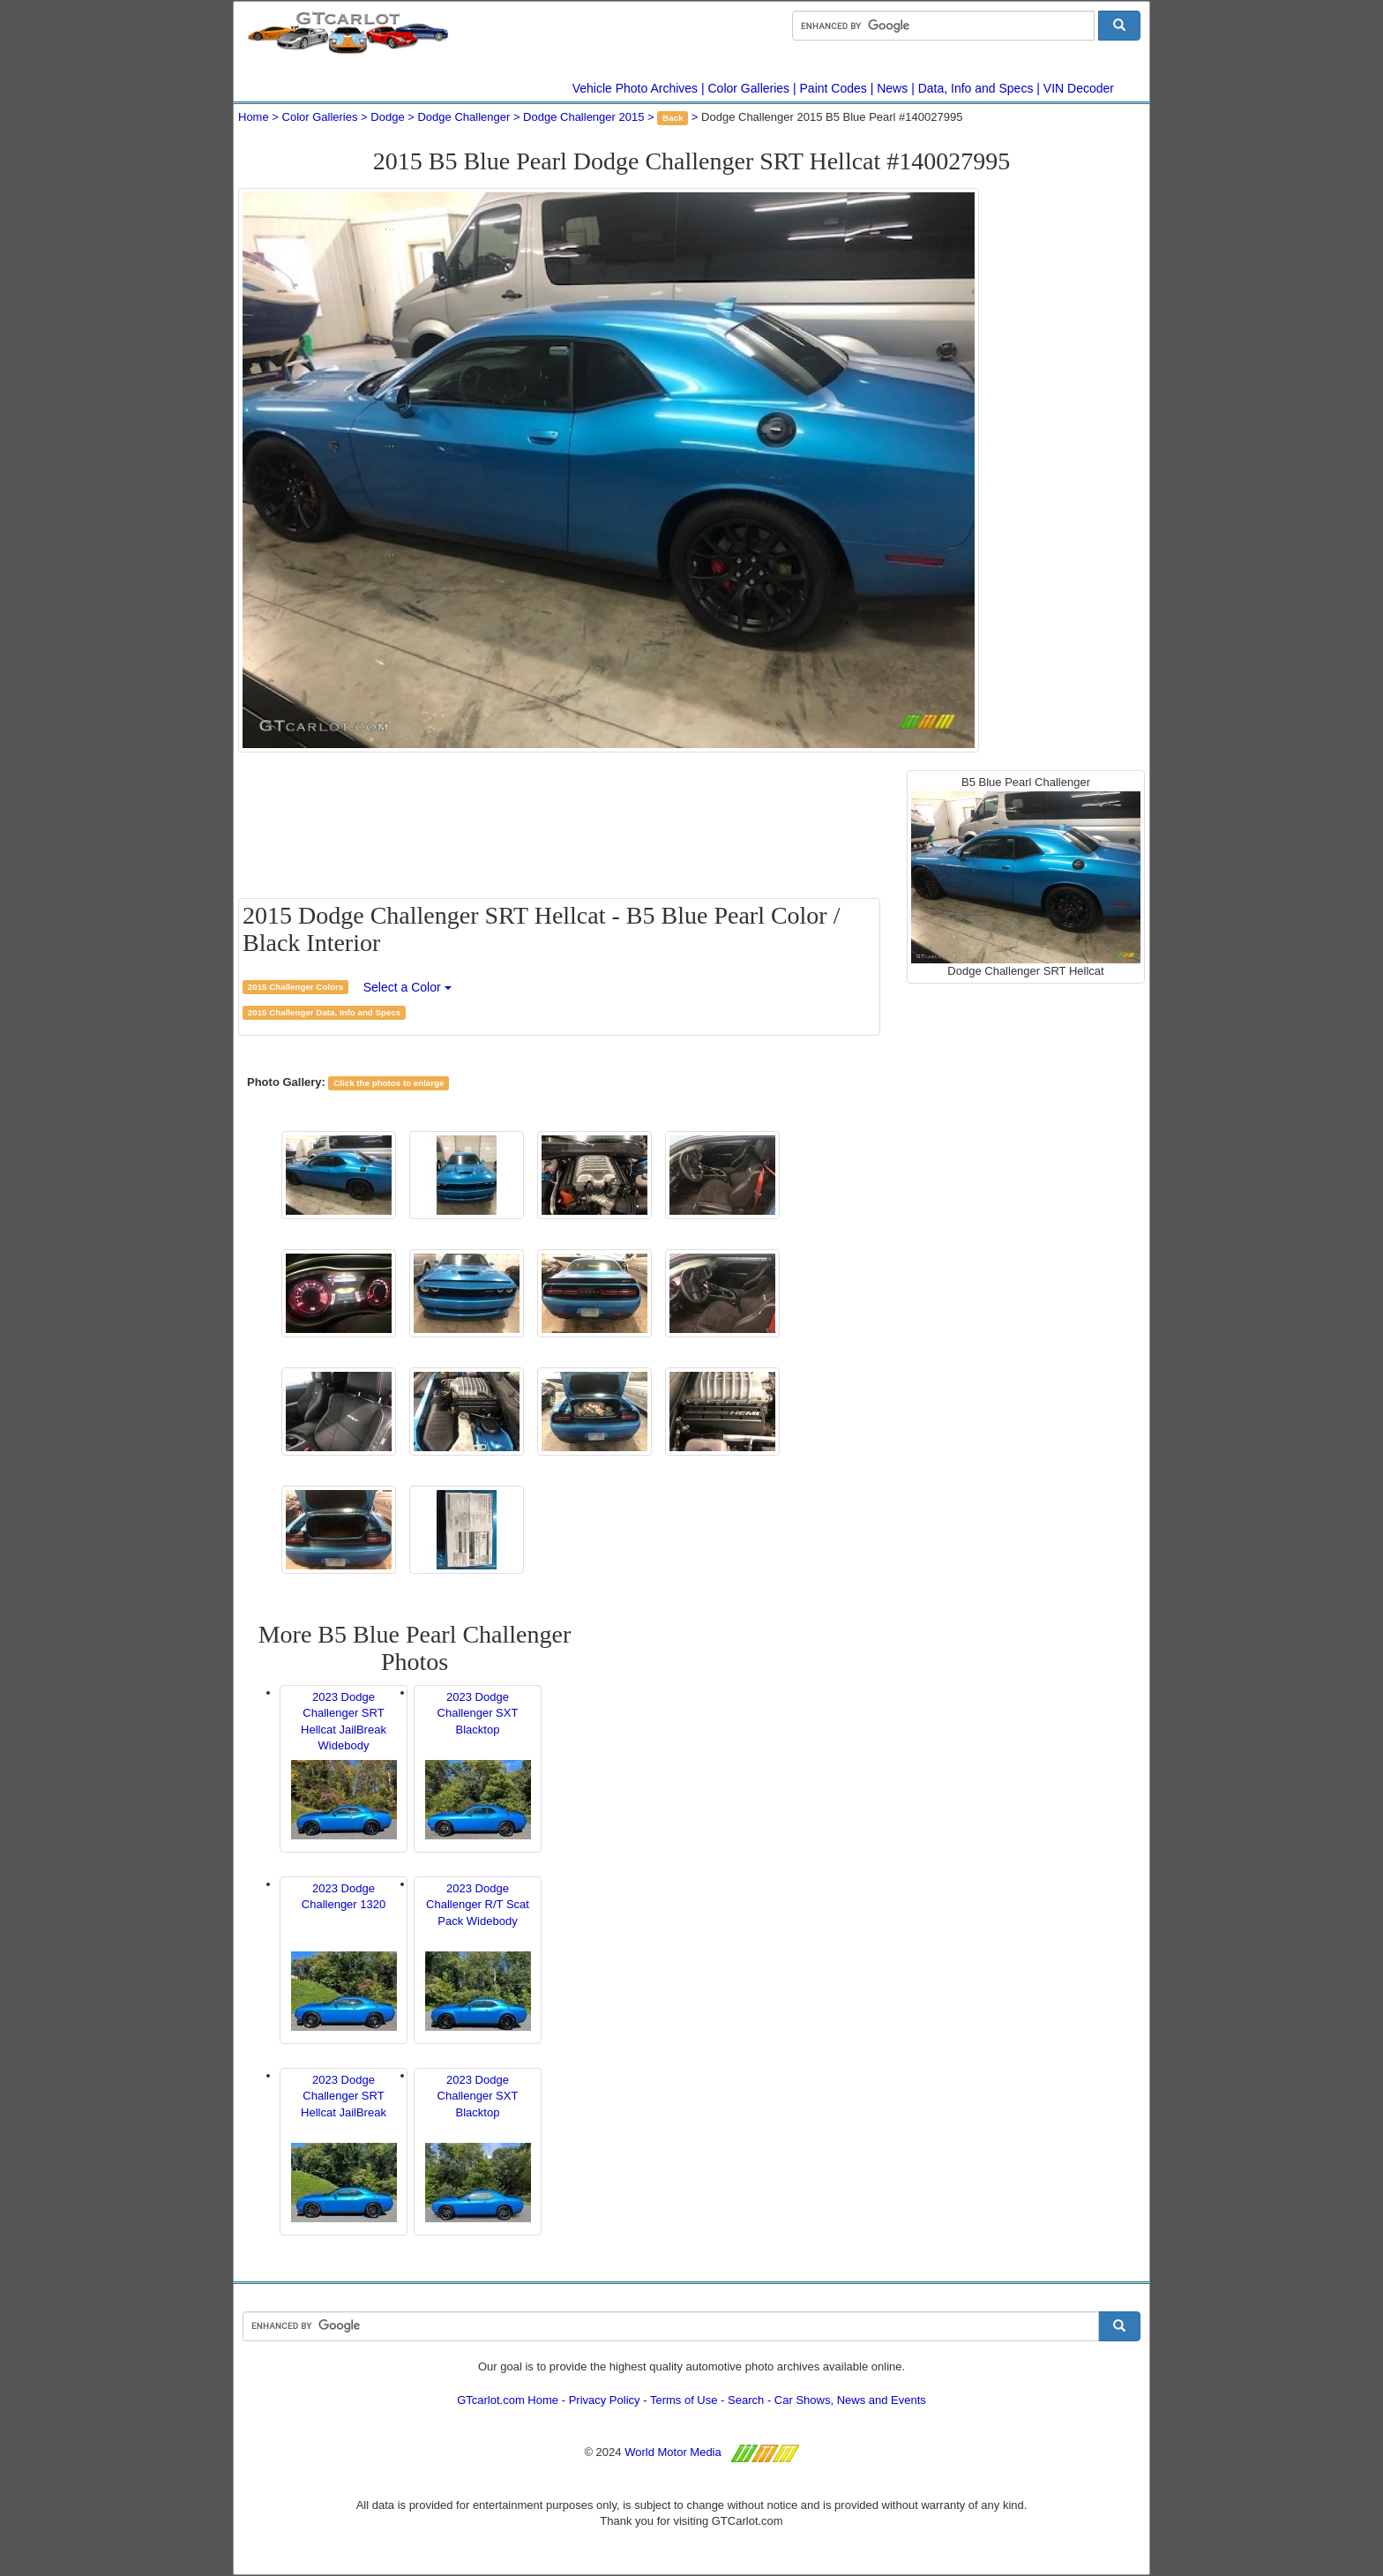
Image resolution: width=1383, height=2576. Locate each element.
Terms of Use (684, 2400)
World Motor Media (672, 2452)
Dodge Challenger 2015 (583, 117)
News (892, 88)
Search (746, 2400)
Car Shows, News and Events (850, 2400)
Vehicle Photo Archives (635, 88)
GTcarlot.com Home (507, 2400)
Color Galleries (749, 88)
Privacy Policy (604, 2400)
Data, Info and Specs (976, 88)
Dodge (387, 117)
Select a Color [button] (407, 987)
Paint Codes (833, 88)
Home (253, 117)
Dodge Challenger (463, 117)
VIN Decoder (1078, 88)
